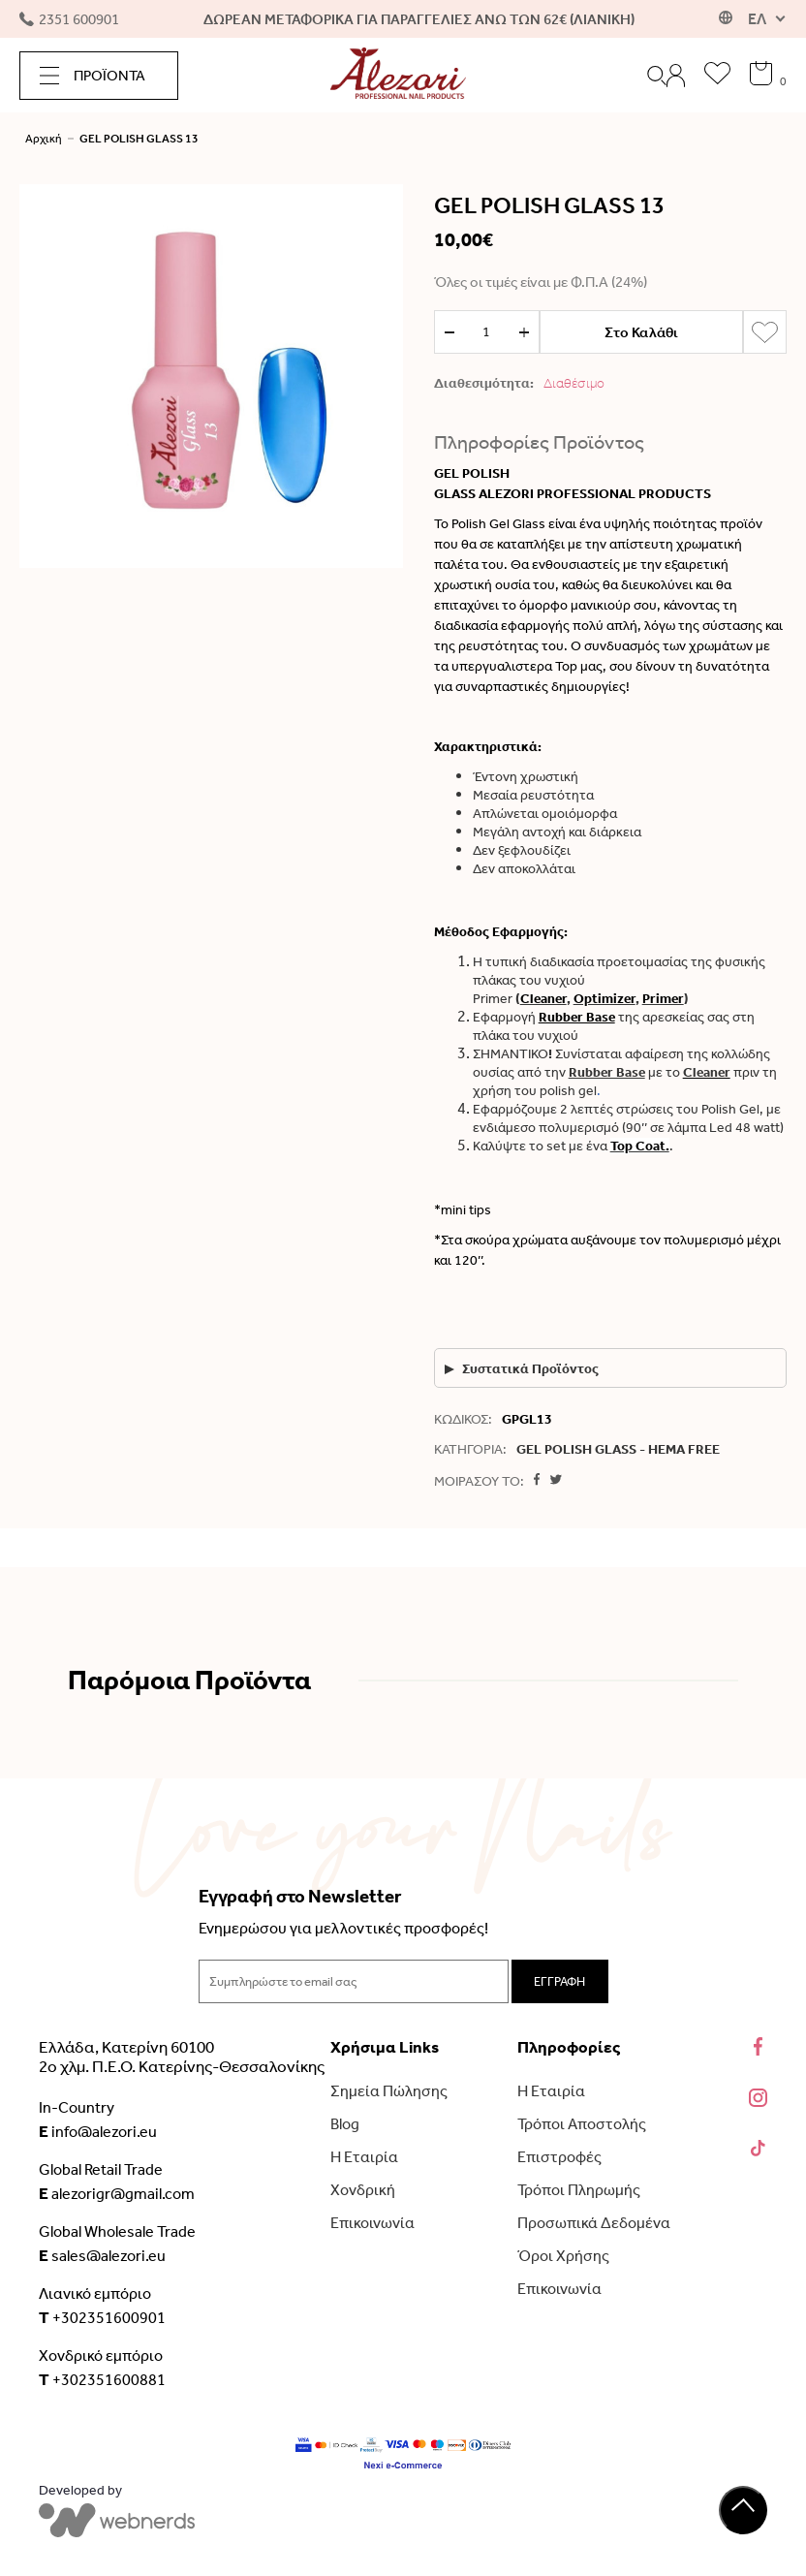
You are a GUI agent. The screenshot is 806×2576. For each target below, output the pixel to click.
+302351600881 (102, 2379)
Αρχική (43, 138)
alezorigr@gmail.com (117, 2193)
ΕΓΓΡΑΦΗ (559, 1981)
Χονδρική (362, 2190)
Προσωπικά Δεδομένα (593, 2223)
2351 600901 (69, 19)
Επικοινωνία (372, 2223)
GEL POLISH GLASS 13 (139, 138)
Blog (344, 2124)
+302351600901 (102, 2317)
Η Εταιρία (364, 2157)
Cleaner (706, 1072)
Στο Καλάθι (641, 332)
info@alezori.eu (98, 2131)
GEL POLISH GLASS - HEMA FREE (618, 1449)
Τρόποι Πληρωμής (578, 2190)
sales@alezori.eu (102, 2255)
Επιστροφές (559, 2157)
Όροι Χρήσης (563, 2255)
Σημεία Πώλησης (389, 2091)
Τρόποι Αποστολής (581, 2124)
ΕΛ (757, 19)
